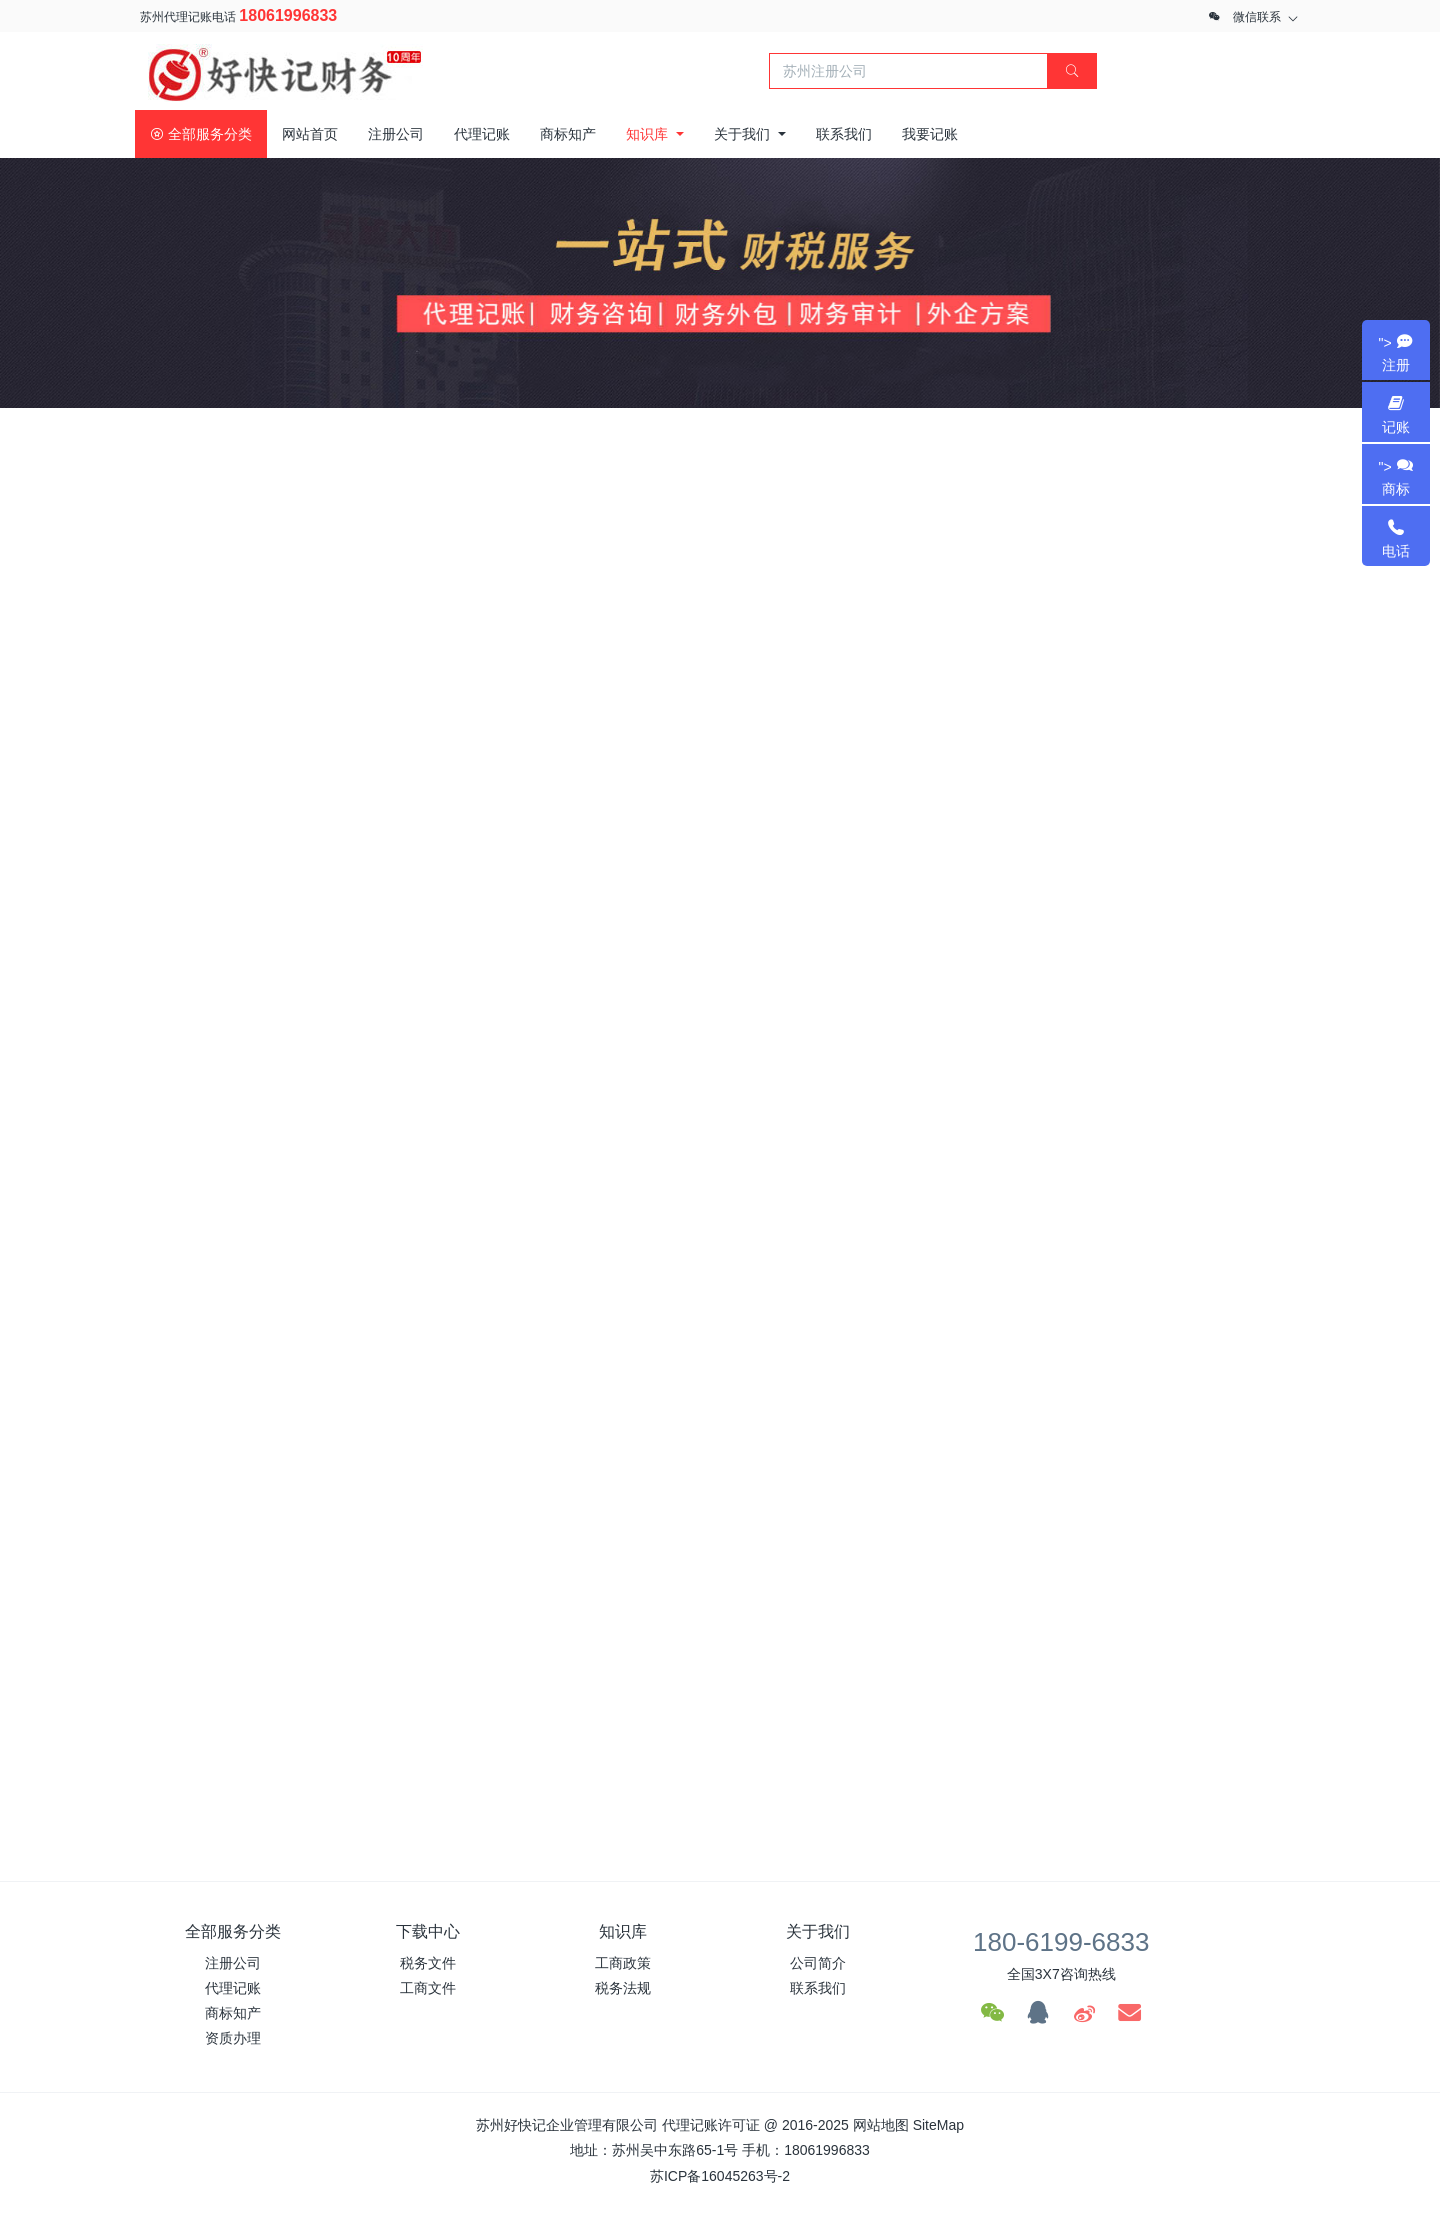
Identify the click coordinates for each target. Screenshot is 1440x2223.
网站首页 (310, 134)
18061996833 (288, 15)
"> (1396, 354)
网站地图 (881, 2125)
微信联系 (1257, 17)
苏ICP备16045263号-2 (720, 2176)
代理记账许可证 (711, 2125)
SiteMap (938, 2125)
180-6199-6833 (1061, 1942)
